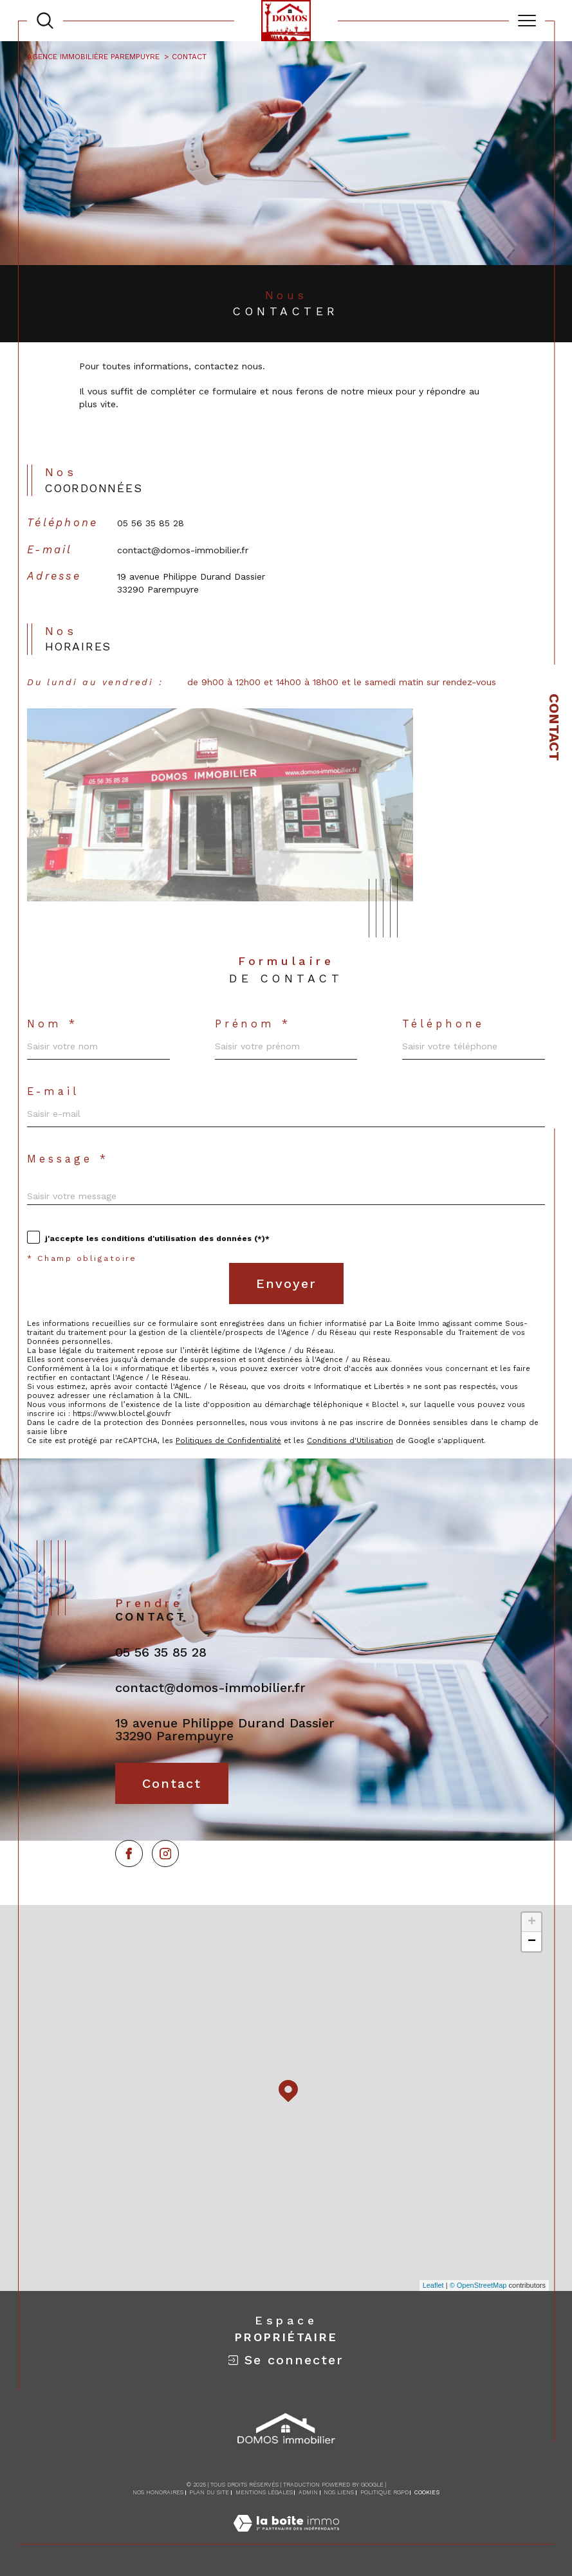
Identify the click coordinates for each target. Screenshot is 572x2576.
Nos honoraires (158, 2492)
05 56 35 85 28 (150, 523)
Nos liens (339, 2492)
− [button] (532, 1941)
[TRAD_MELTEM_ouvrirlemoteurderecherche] (45, 21)
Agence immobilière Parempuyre (93, 56)
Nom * (52, 1024)
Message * (67, 1159)
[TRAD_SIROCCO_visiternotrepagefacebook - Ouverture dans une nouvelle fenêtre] (129, 1854)
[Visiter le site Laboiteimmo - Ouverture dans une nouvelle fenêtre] (286, 2537)
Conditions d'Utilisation (350, 1440)
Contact (554, 727)
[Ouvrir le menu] (527, 20)
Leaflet (433, 2285)
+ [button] (532, 1922)
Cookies (426, 2492)
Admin (308, 2492)
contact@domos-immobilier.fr (182, 550)
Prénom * (253, 1024)
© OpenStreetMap (478, 2285)
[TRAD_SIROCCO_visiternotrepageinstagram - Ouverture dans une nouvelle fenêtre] (166, 1854)
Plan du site (209, 2492)
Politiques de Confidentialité (228, 1440)
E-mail (53, 1092)
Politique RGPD (384, 2492)
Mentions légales (264, 2492)
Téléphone (443, 1024)
